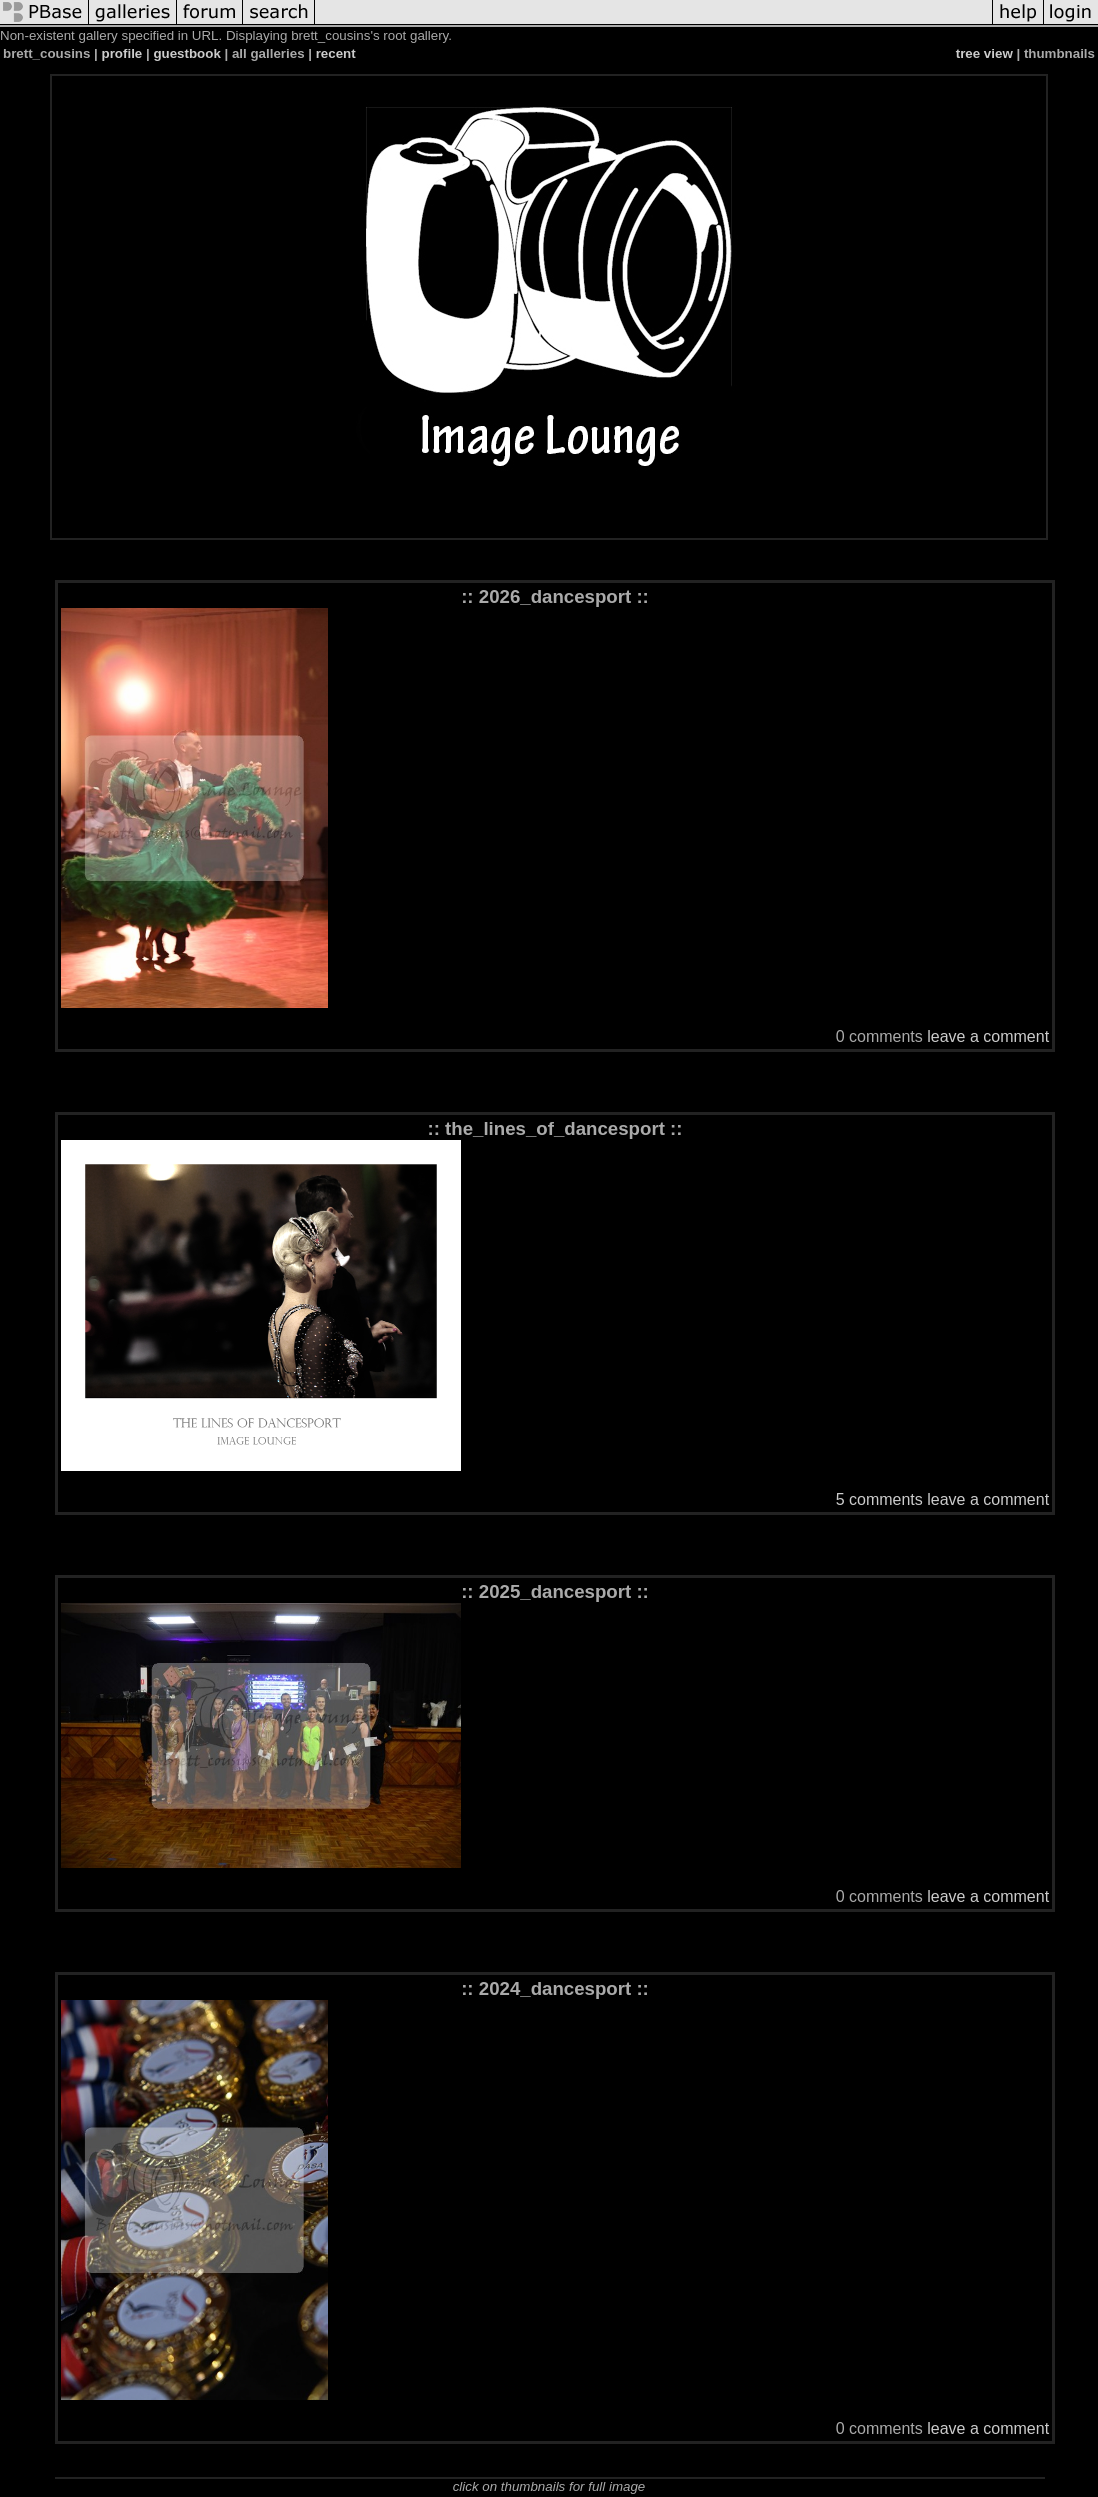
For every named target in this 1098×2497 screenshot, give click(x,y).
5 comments (879, 1499)
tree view (984, 53)
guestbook (186, 53)
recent (336, 53)
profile (122, 53)
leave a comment (988, 1036)
